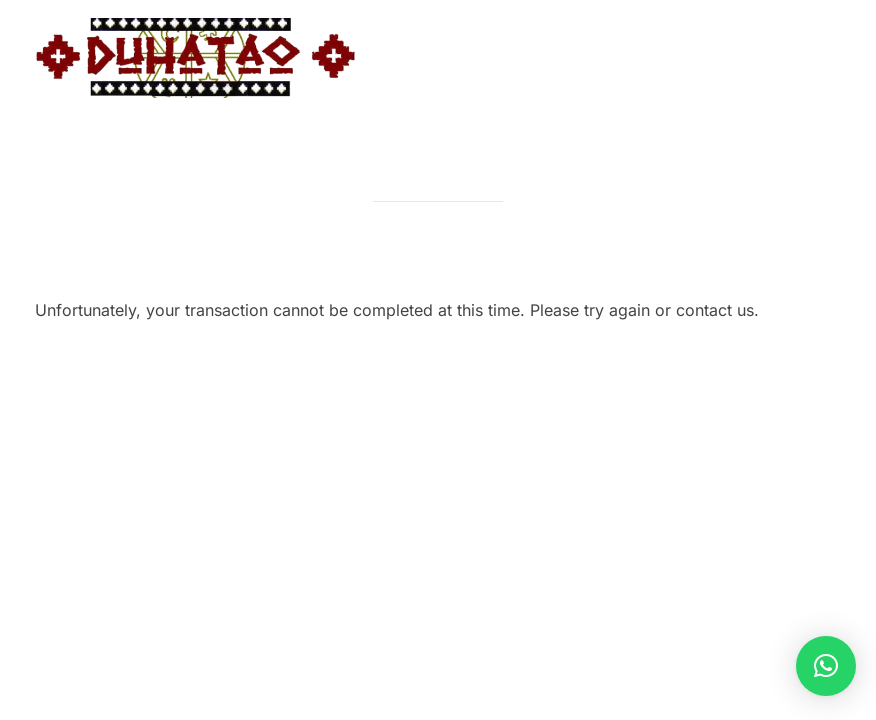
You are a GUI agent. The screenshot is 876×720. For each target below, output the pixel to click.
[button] (826, 666)
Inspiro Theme (697, 382)
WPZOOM (807, 382)
